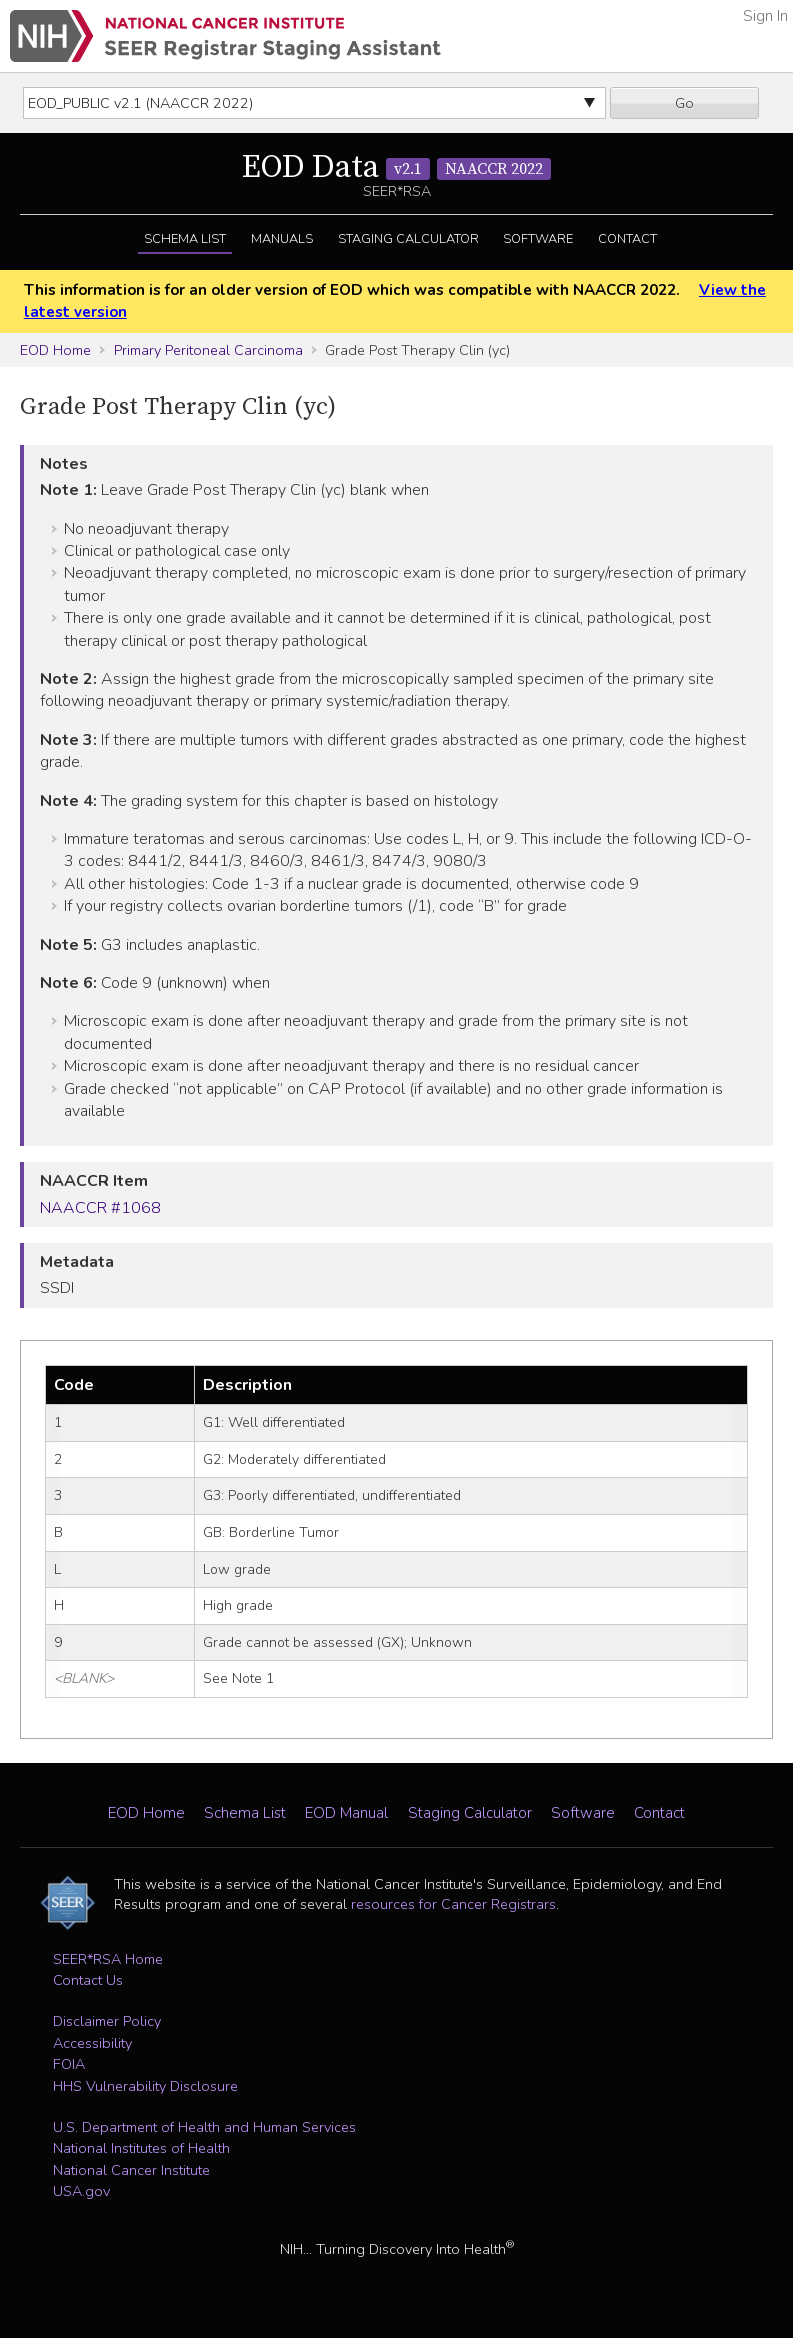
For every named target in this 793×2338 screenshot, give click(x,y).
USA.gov (81, 2191)
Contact (627, 239)
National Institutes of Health (141, 2148)
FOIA (69, 2064)
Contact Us (88, 1980)
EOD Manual (346, 1813)
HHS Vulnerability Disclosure (145, 2086)
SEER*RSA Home (108, 1959)
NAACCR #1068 (100, 1208)
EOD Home (55, 350)
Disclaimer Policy (107, 2021)
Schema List (185, 239)
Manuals (282, 239)
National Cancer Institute (131, 2170)
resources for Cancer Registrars (453, 1904)
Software (538, 239)
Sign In (765, 16)
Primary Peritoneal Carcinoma (208, 350)
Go (684, 103)
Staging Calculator (408, 239)
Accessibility (92, 2043)
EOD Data (396, 168)
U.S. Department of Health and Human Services (204, 2127)
